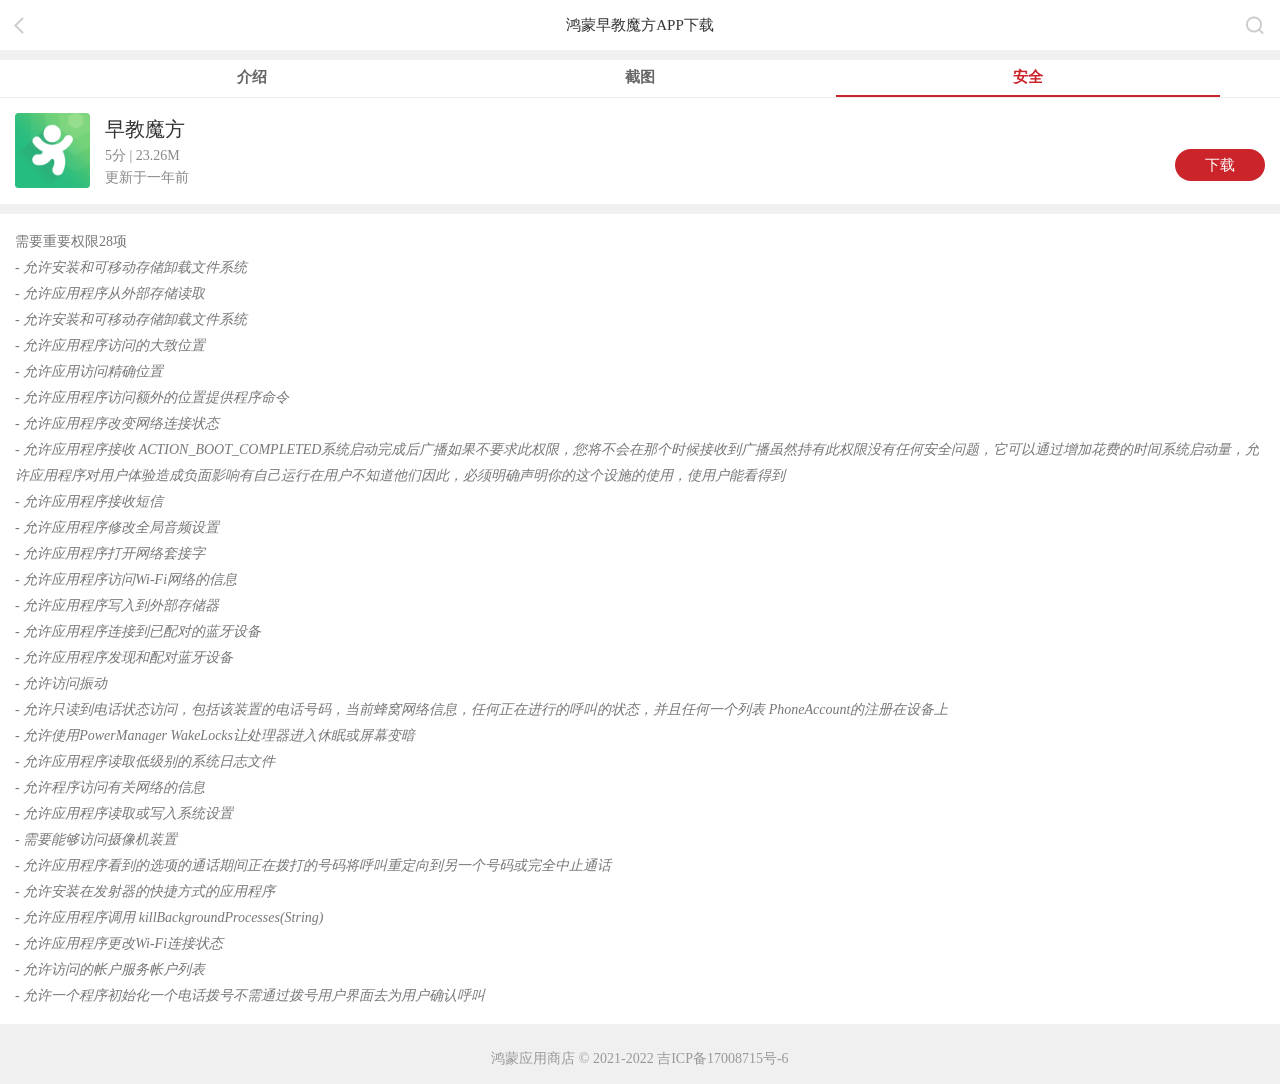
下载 (1220, 165)
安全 (1028, 77)
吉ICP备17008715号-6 (722, 1058)
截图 (640, 77)
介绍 (252, 77)
